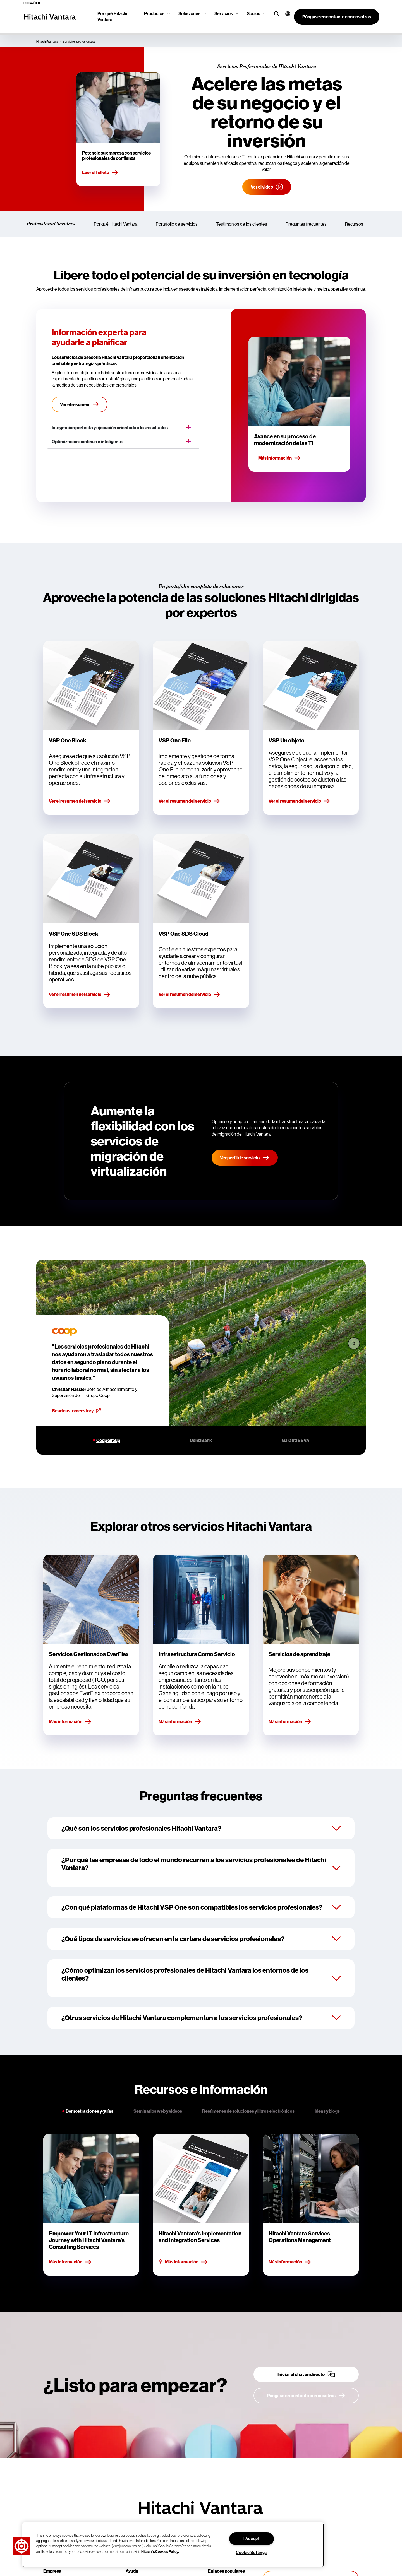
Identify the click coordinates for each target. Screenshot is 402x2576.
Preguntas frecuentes (306, 224)
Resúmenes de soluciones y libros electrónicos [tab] (248, 2111)
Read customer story (76, 1411)
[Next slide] (354, 1343)
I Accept (251, 2538)
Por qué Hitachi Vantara (112, 16)
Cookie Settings (251, 2552)
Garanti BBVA (295, 1440)
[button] (285, 13)
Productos (154, 13)
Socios (253, 13)
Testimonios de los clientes (241, 224)
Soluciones (189, 13)
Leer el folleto (100, 172)
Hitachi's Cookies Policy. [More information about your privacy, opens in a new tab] (160, 2551)
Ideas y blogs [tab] (327, 2111)
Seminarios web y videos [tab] (157, 2111)
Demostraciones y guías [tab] (89, 2111)
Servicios (223, 13)
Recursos (354, 224)
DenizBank (201, 1440)
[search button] (275, 13)
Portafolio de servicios (177, 224)
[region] (173, 2544)
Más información (279, 458)
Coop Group (108, 1440)
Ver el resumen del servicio (80, 801)
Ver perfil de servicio (244, 1157)
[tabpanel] (201, 2204)
